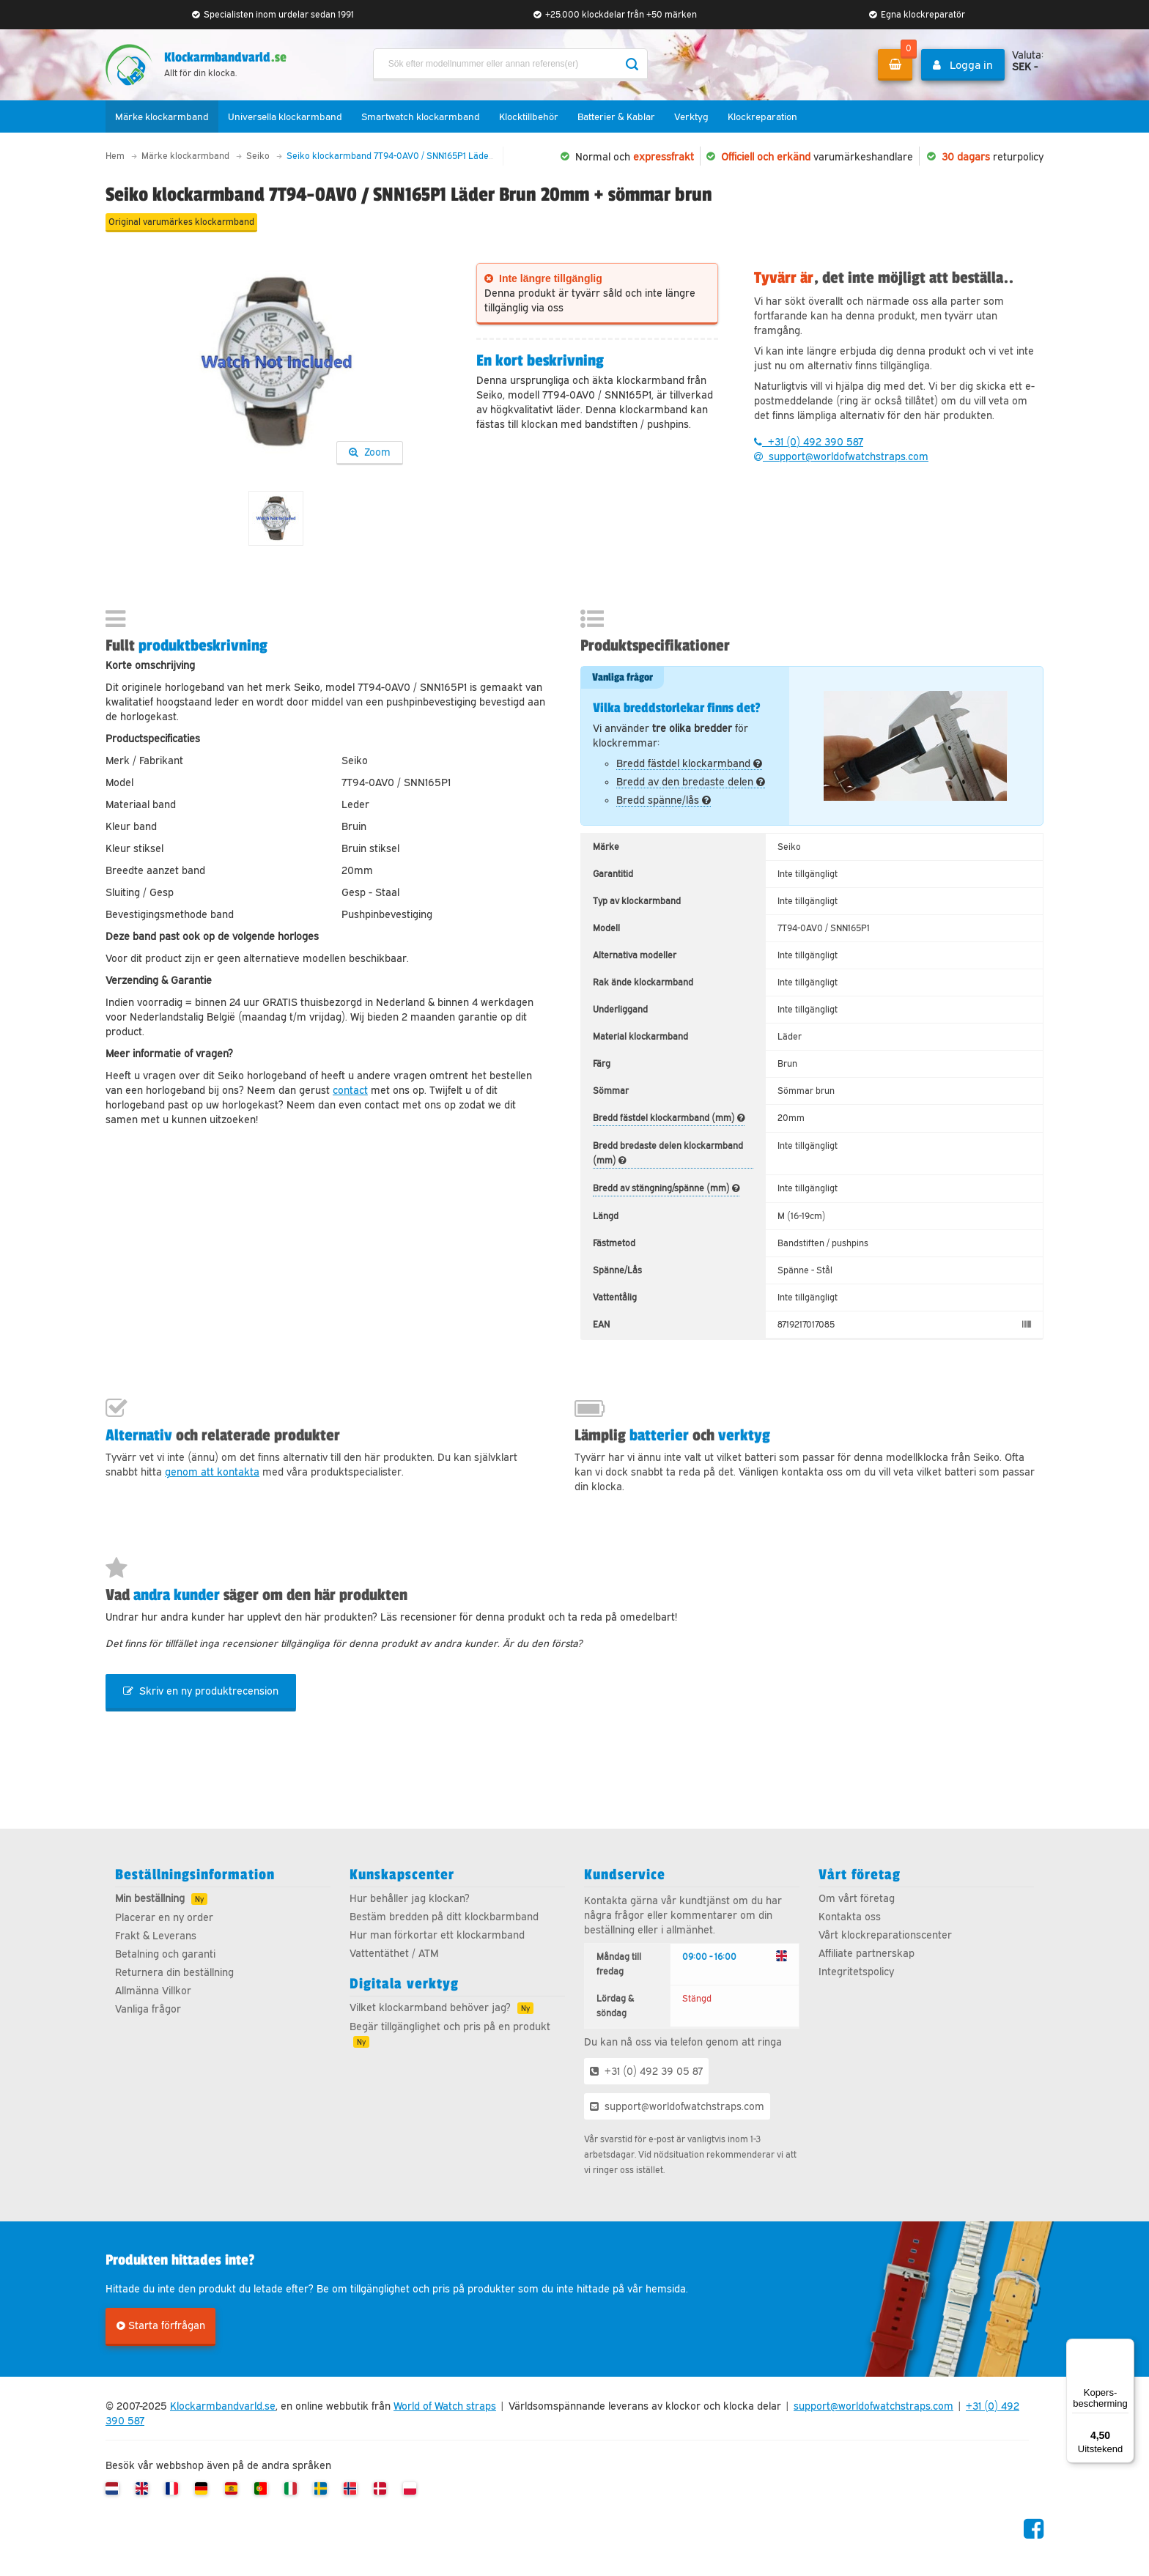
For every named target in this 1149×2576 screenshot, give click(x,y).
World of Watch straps (445, 2412)
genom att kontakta (212, 1475)
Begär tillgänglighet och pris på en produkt (450, 2032)
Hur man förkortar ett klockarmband (437, 1941)
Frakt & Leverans (155, 1941)
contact (350, 1092)
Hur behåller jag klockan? (410, 1904)
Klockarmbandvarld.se (223, 2412)
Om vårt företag (857, 1904)
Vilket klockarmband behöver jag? (430, 2013)
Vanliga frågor (148, 2015)
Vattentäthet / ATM (394, 1959)
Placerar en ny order (164, 1923)
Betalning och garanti (165, 1960)
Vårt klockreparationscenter (885, 1941)
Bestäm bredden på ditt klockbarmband (444, 1922)
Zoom (370, 452)
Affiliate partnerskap (867, 1959)
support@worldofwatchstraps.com (841, 457)
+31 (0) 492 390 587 (808, 442)
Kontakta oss (850, 1922)
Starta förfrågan (161, 2331)
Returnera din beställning (174, 1978)
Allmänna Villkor (153, 1996)
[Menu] (1125, 2347)
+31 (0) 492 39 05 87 (646, 2077)
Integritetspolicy (856, 1977)
